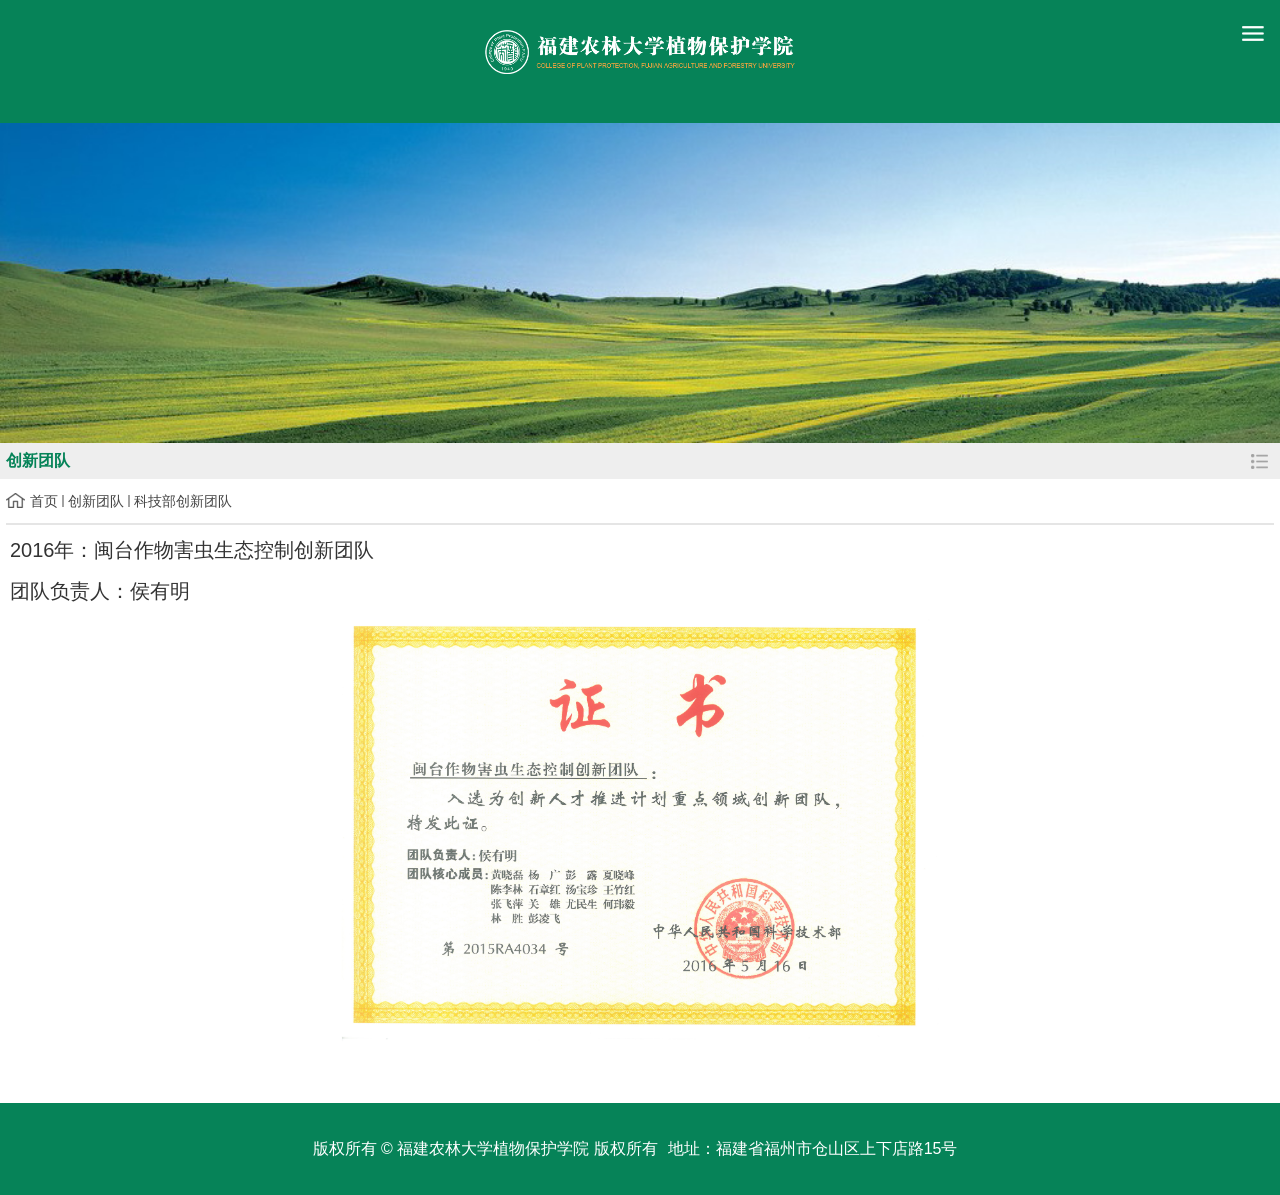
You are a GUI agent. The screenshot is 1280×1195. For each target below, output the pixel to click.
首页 (44, 501)
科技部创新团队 (183, 501)
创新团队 (96, 501)
